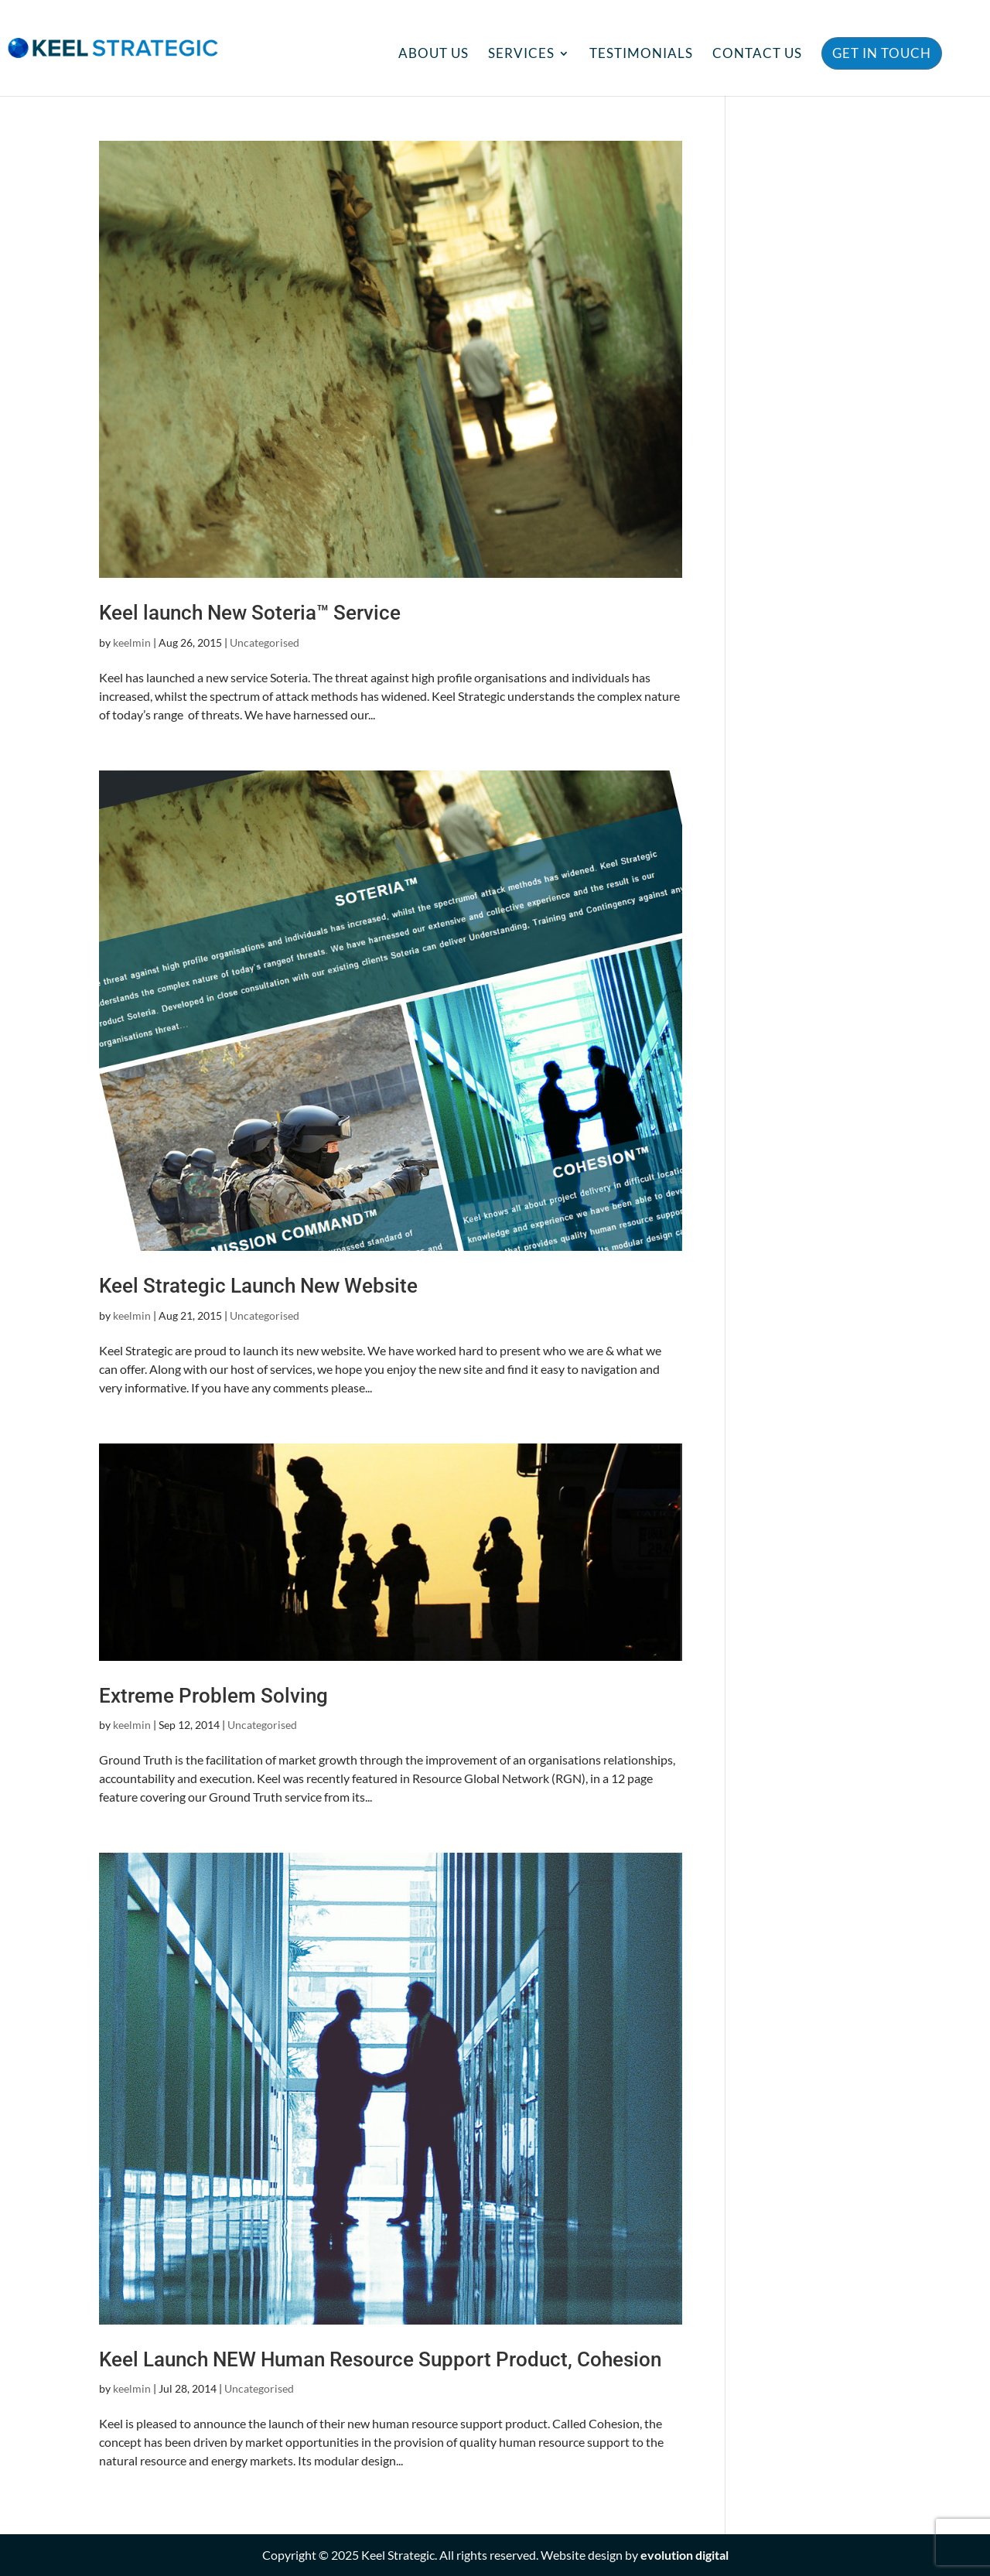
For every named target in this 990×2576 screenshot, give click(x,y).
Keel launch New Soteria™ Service (250, 612)
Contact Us (757, 54)
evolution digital (684, 2554)
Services (521, 54)
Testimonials (641, 54)
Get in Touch (881, 53)
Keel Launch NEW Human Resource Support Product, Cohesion (380, 2359)
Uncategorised (264, 642)
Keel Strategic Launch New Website (258, 1285)
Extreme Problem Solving (213, 1695)
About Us (433, 54)
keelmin (132, 642)
